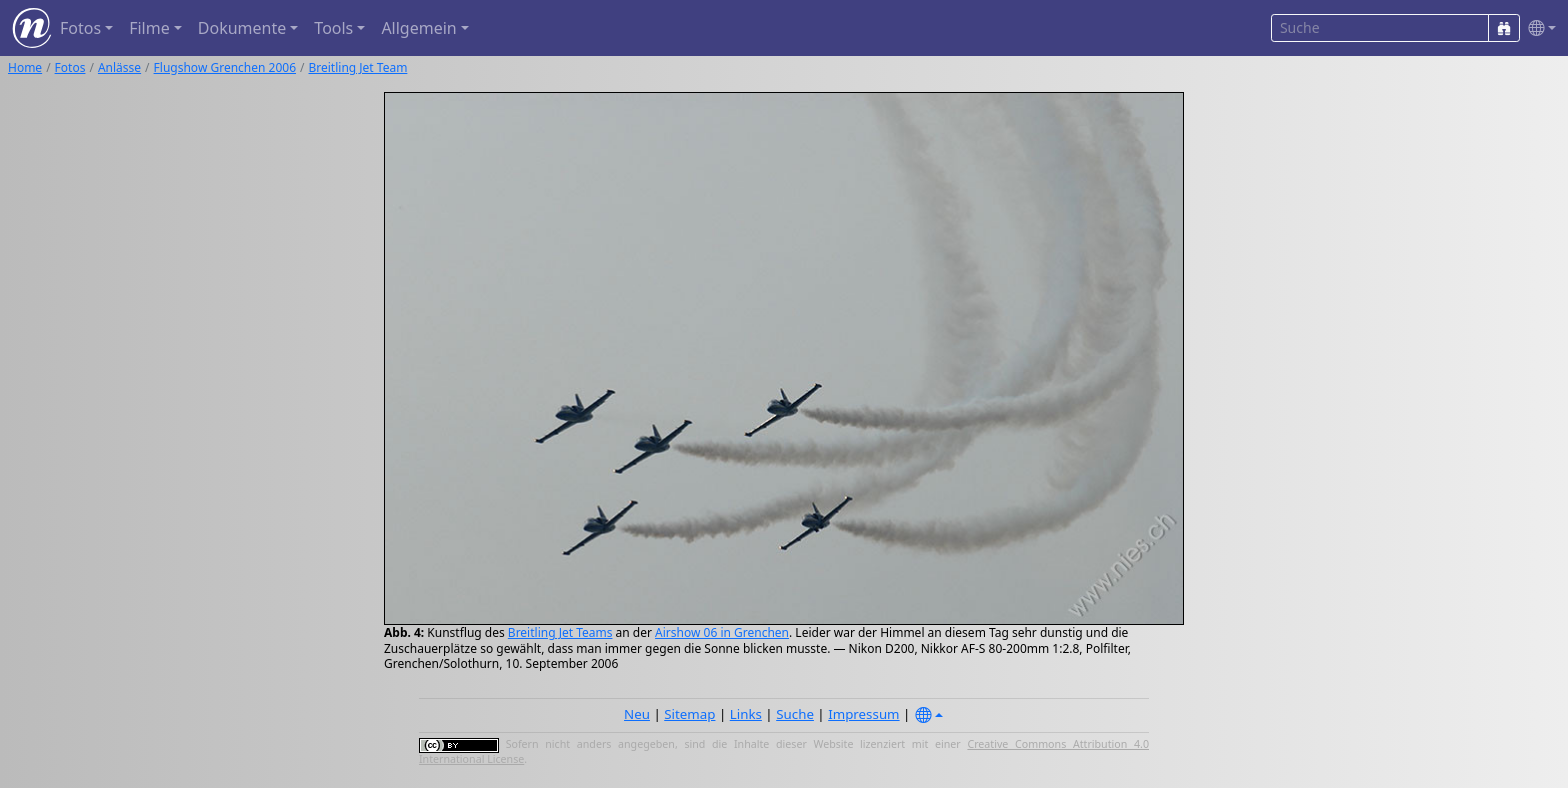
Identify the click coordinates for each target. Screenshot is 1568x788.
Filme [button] (149, 28)
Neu (637, 714)
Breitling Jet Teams (560, 632)
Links (746, 714)
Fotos (70, 67)
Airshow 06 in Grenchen (722, 632)
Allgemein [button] (418, 28)
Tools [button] (333, 28)
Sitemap (689, 714)
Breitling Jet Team (357, 67)
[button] (1538, 28)
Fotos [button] (80, 28)
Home (25, 67)
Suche (795, 714)
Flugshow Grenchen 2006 (225, 67)
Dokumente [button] (242, 28)
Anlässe (119, 67)
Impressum (863, 714)
